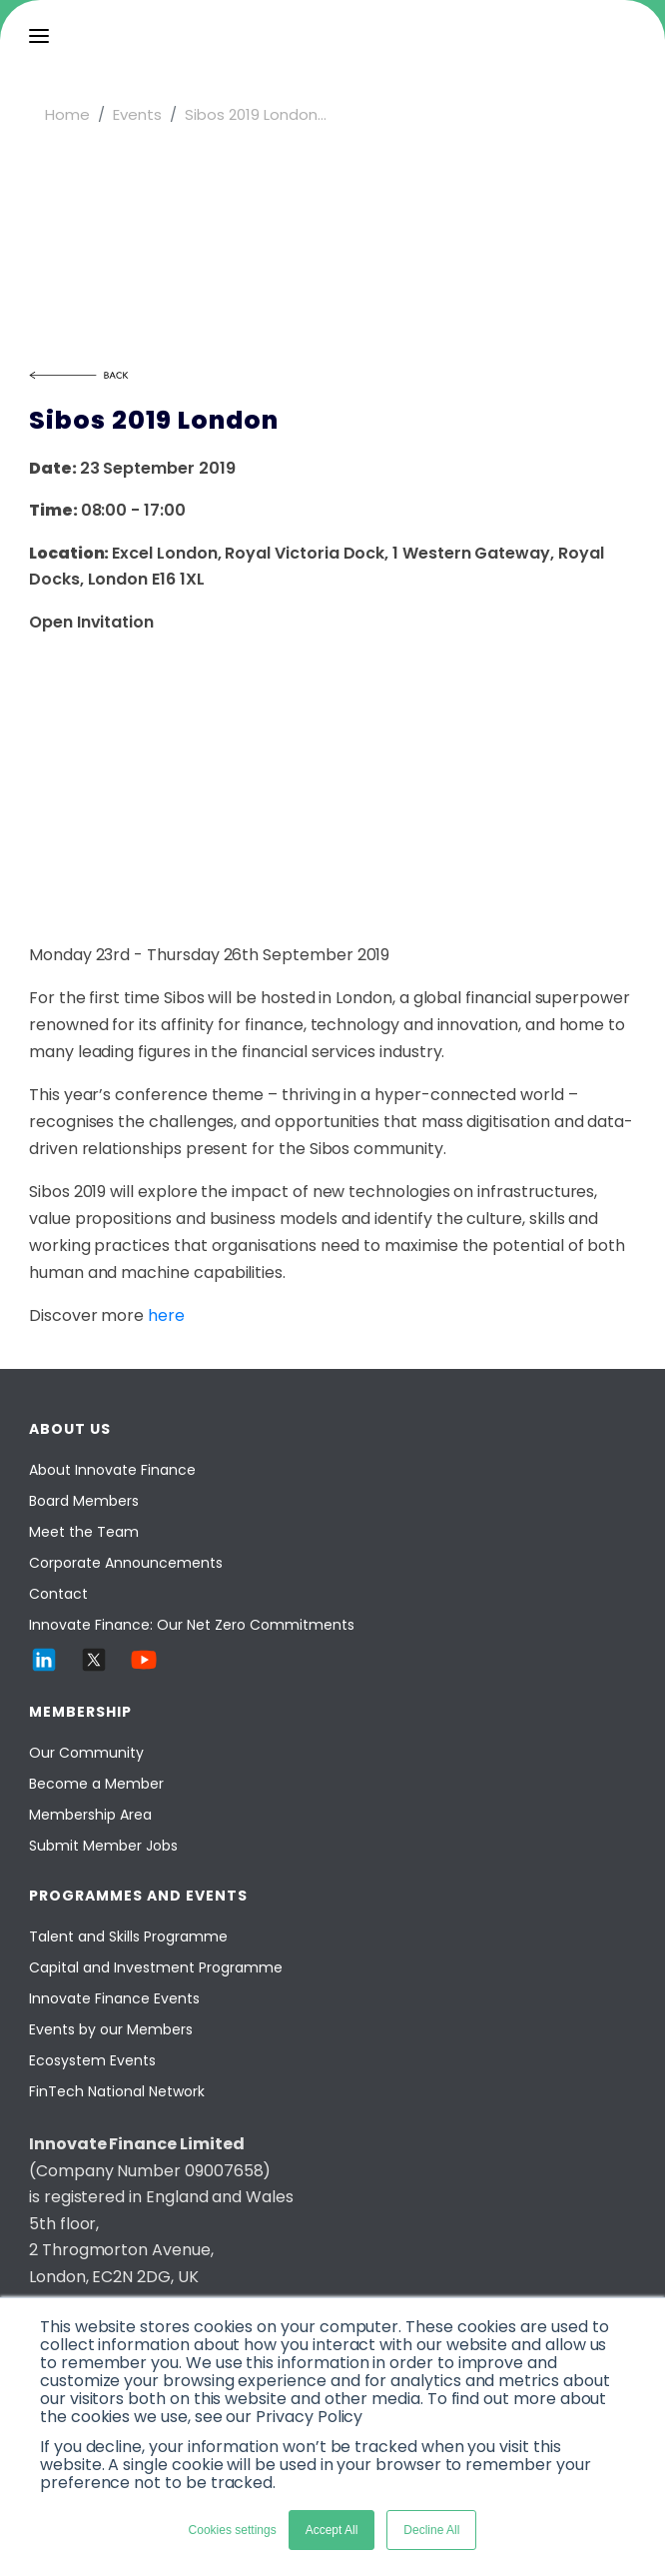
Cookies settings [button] (233, 2530)
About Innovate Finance (112, 1470)
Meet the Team (84, 1532)
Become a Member (96, 1784)
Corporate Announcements (126, 1563)
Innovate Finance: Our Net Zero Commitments (191, 1625)
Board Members (84, 1501)
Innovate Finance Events (114, 1998)
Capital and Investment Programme (156, 1967)
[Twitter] (94, 1669)
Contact (58, 1594)
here (166, 1315)
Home (67, 114)
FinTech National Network (117, 2091)
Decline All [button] (431, 2530)
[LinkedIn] (44, 1669)
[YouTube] (144, 1669)
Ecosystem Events (92, 2060)
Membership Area (90, 1815)
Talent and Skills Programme (128, 1936)
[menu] (39, 36)
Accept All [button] (332, 2530)
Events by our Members (111, 2029)
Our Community (86, 1753)
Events (137, 114)
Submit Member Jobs (103, 1846)
